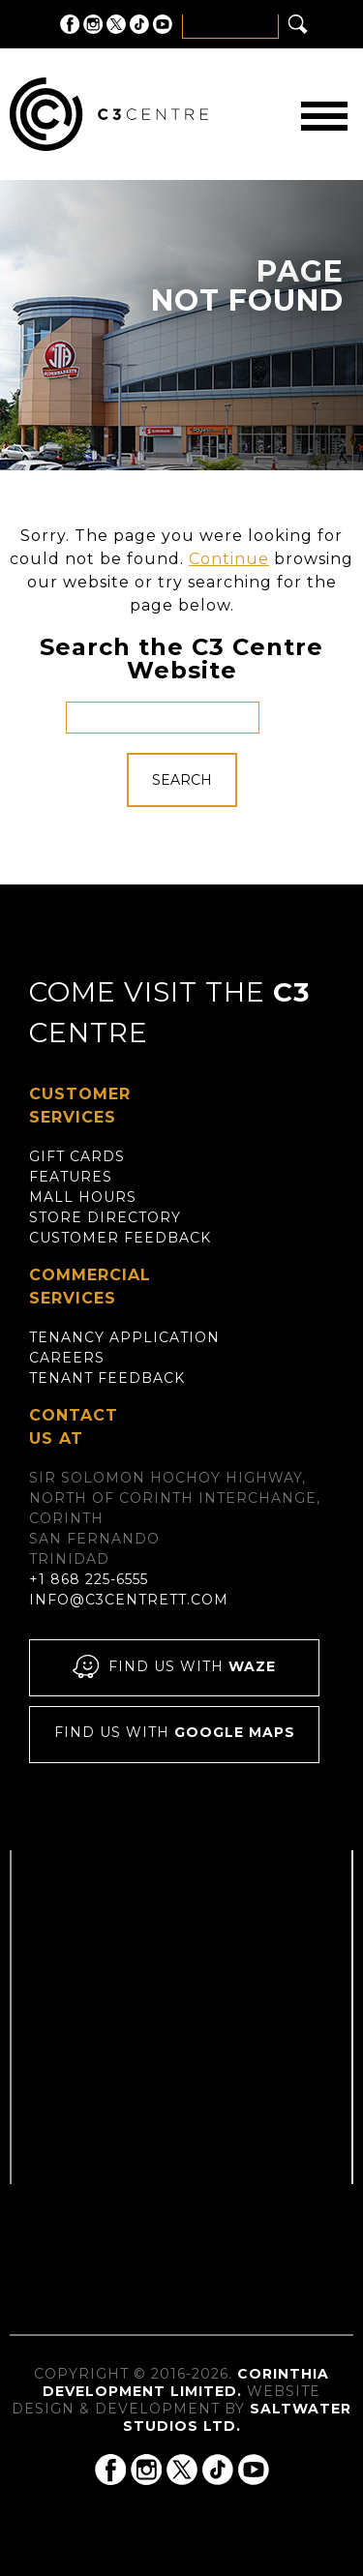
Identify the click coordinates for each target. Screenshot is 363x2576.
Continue (229, 559)
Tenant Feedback (107, 1378)
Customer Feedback (120, 1237)
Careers (67, 1357)
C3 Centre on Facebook (69, 24)
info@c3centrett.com (128, 1599)
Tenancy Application (124, 1337)
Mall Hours (82, 1197)
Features (70, 1176)
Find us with (174, 1668)
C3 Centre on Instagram (93, 24)
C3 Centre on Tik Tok (139, 24)
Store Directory (105, 1217)
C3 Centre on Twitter (116, 24)
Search (182, 780)
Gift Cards (77, 1156)
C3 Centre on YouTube (162, 24)
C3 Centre (109, 114)
